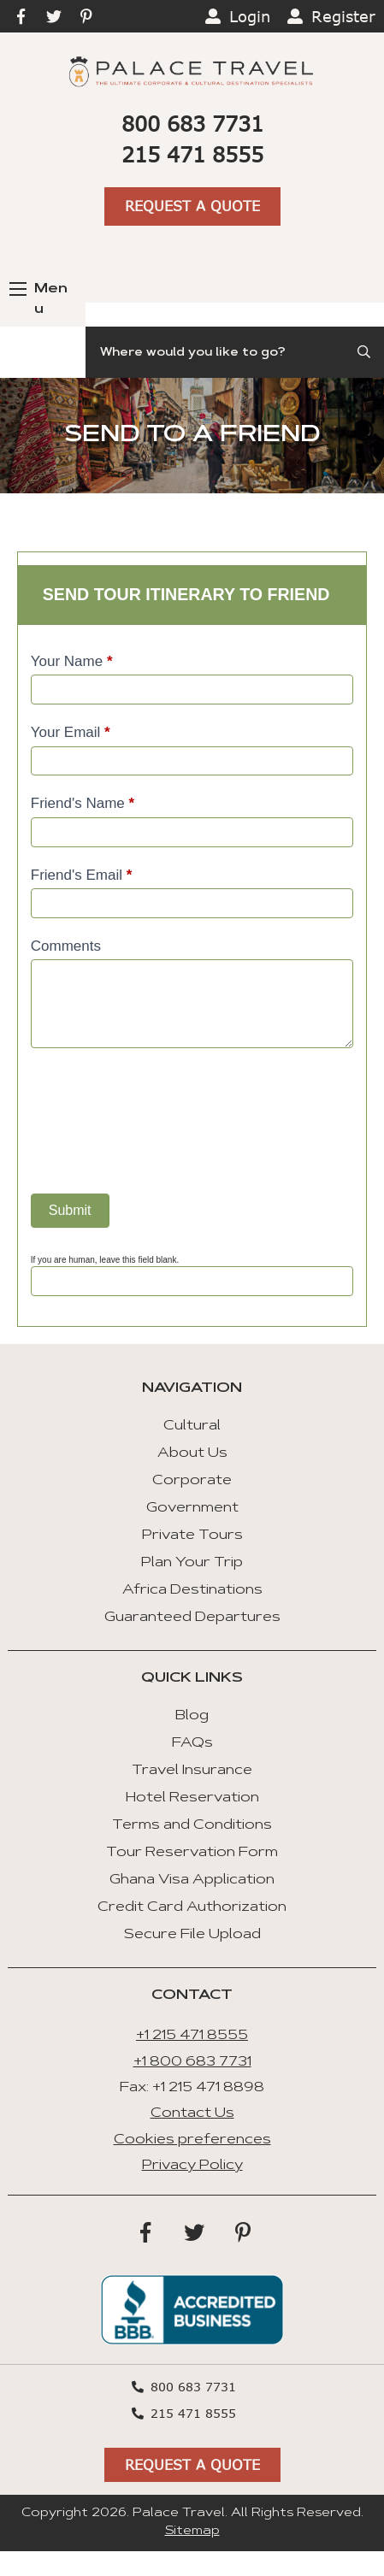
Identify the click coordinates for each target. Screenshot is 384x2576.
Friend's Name (82, 803)
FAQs (192, 1743)
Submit (70, 1210)
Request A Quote (192, 205)
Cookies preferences (192, 2140)
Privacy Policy (192, 2165)
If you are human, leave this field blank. (105, 1259)
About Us (192, 1453)
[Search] (235, 352)
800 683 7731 (192, 123)
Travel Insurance (192, 1770)
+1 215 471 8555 (192, 2036)
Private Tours (192, 1535)
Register (343, 16)
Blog (192, 1716)
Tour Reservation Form (192, 1853)
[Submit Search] (365, 352)
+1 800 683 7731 (192, 2062)
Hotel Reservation (192, 1798)
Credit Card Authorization (192, 1907)
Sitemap (192, 2532)
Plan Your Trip (192, 1563)
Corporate (192, 1481)
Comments (66, 946)
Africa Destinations (192, 1590)
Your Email (70, 732)
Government (192, 1508)
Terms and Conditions (192, 1825)
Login (249, 16)
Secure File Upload (192, 1935)
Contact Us (192, 2113)
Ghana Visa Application (192, 1880)
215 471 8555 (192, 154)
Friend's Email (82, 875)
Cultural (192, 1426)
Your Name (72, 661)
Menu (38, 299)
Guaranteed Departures (192, 1617)
